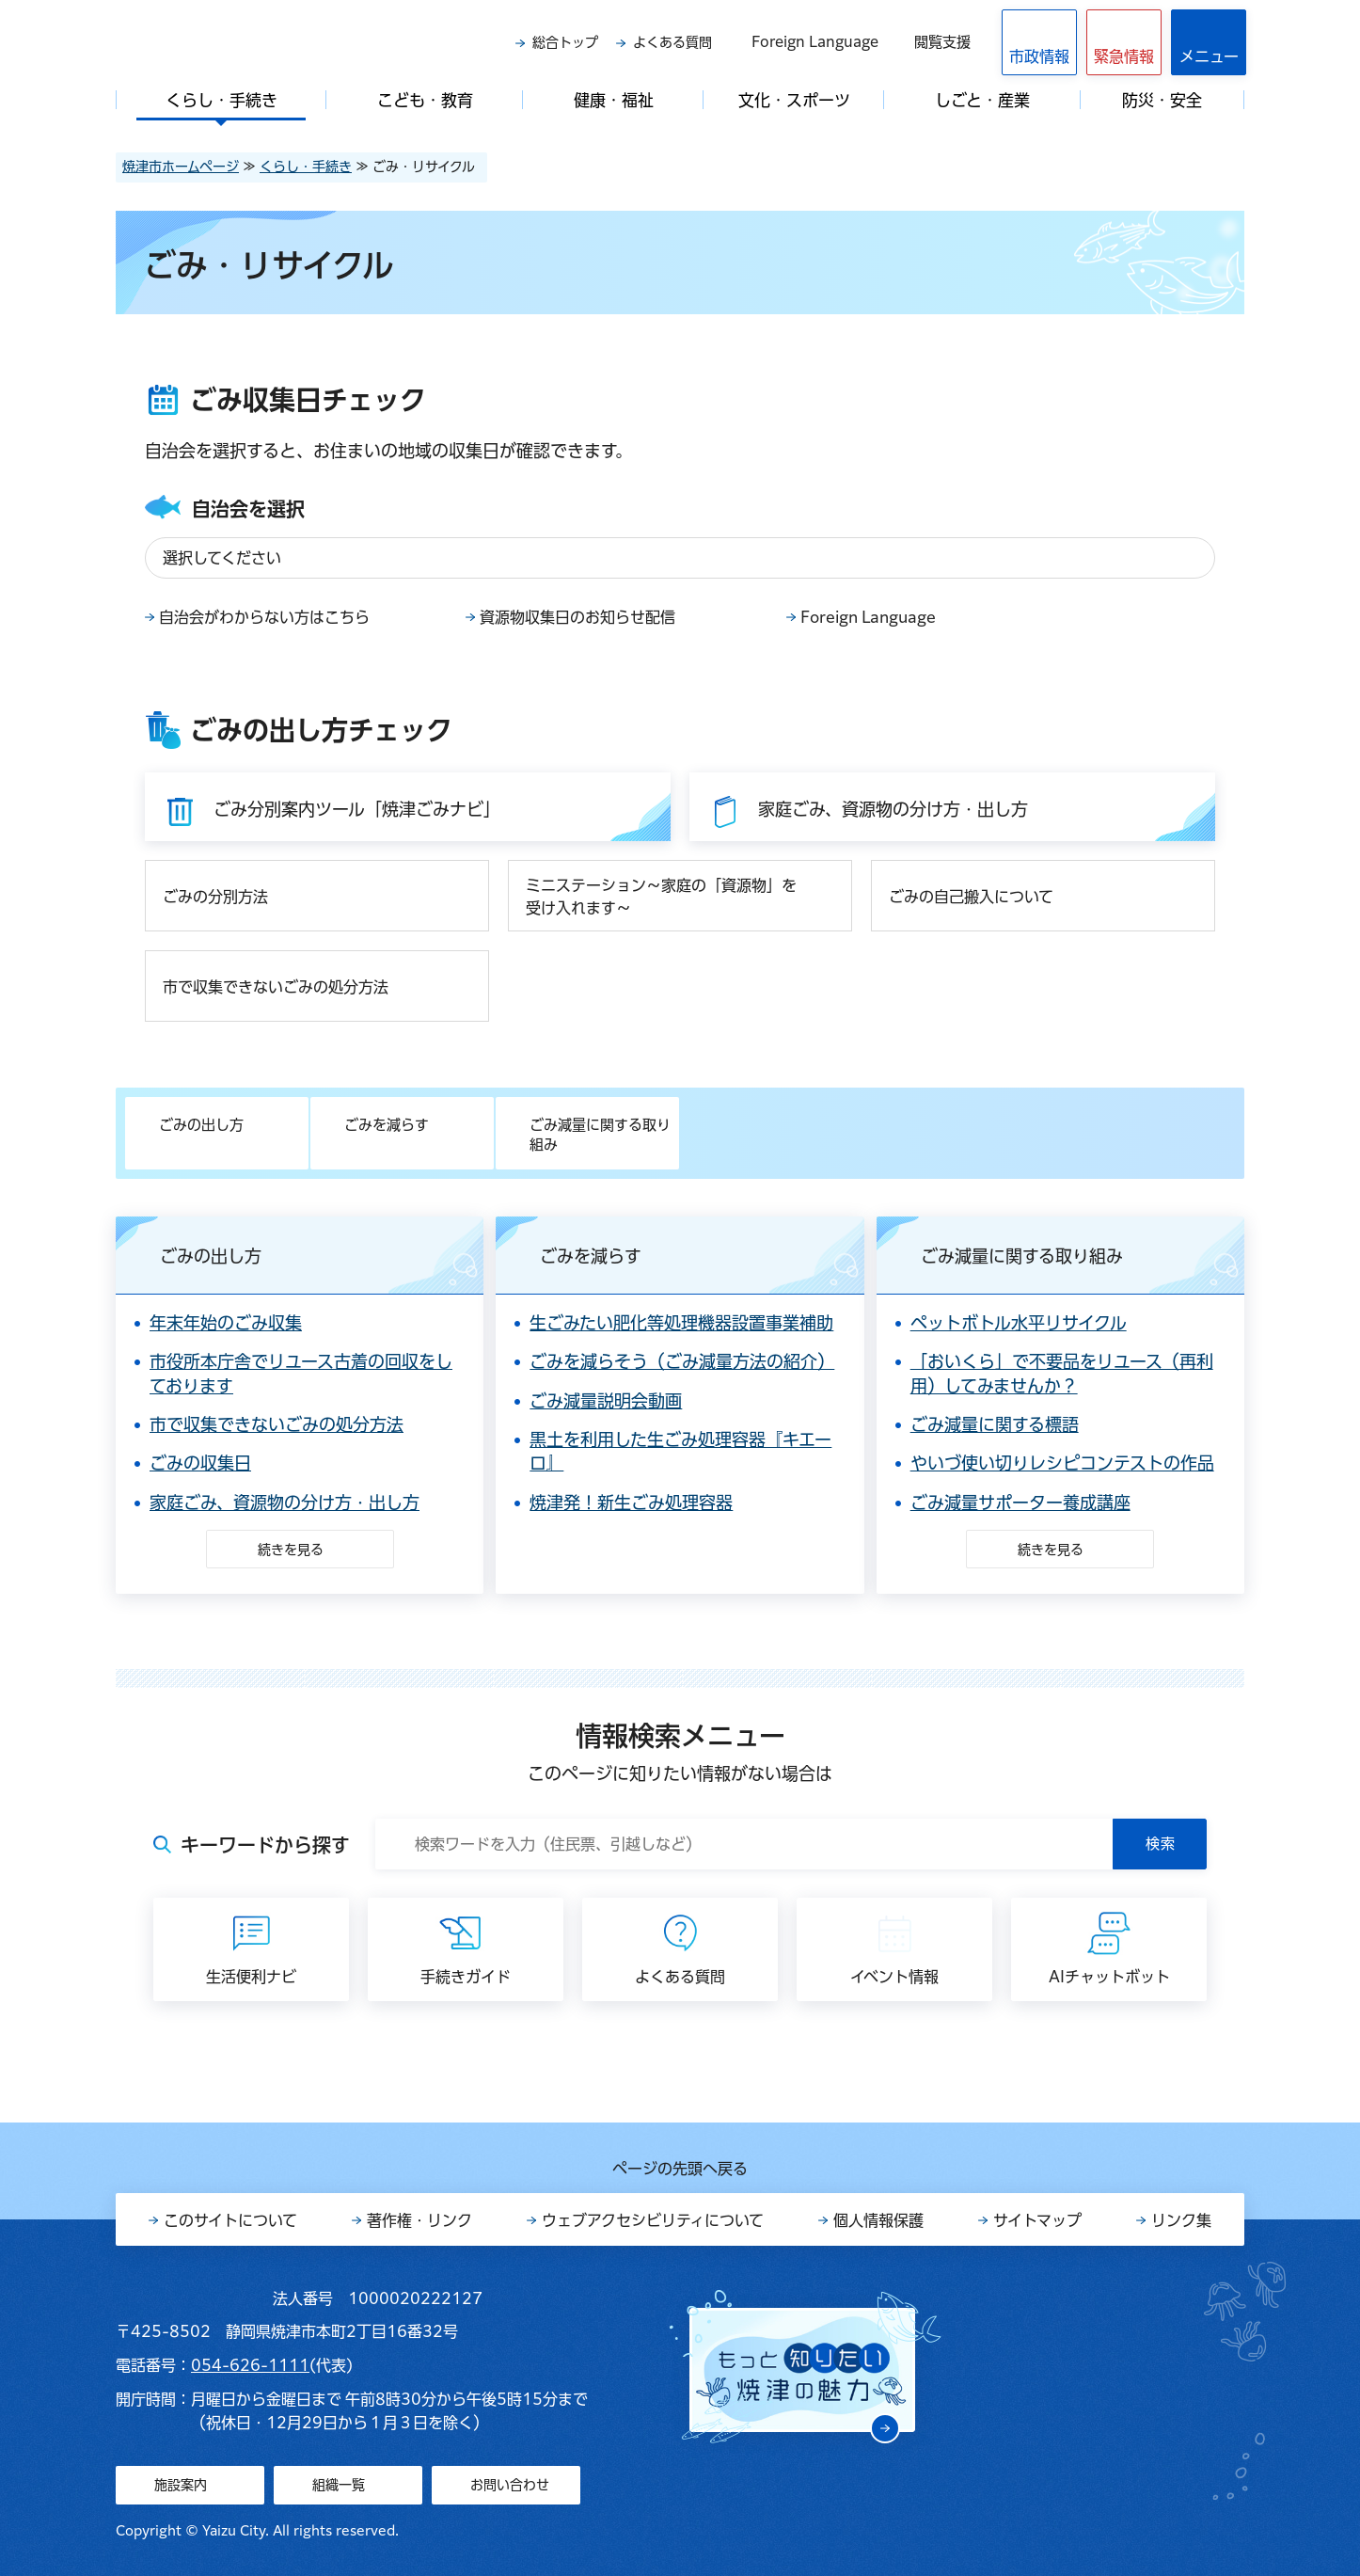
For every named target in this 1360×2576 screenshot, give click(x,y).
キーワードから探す (265, 1845)
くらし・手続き (306, 166)
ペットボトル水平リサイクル (1018, 1322)
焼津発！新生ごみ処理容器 (631, 1502)
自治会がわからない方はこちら (264, 617)
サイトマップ (1037, 2220)
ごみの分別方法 (215, 896)
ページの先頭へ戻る (680, 2168)
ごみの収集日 (200, 1463)
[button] (1124, 42)
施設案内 (180, 2484)
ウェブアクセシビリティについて (653, 2220)
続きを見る (291, 1549)
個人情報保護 (878, 2220)
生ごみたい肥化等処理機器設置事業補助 (681, 1322)
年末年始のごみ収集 (226, 1322)
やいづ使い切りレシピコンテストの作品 (1062, 1463)
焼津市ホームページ (180, 166)
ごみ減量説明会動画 (606, 1400)
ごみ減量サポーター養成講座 (1020, 1502)
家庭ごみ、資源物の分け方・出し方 (284, 1502)
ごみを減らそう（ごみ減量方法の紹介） (682, 1361)
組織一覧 (338, 2484)
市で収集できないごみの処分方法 (275, 986)
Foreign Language (814, 42)
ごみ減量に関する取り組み (600, 1135)
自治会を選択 (248, 509)
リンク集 (1181, 2220)
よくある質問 (672, 42)
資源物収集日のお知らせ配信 (577, 617)
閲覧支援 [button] (942, 42)
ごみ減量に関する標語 (994, 1424)
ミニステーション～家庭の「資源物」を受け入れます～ (661, 896)
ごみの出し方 (201, 1125)
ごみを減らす (386, 1125)
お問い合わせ (509, 2484)
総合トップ (565, 42)
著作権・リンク (419, 2220)
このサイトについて (230, 2220)
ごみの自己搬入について (971, 896)
